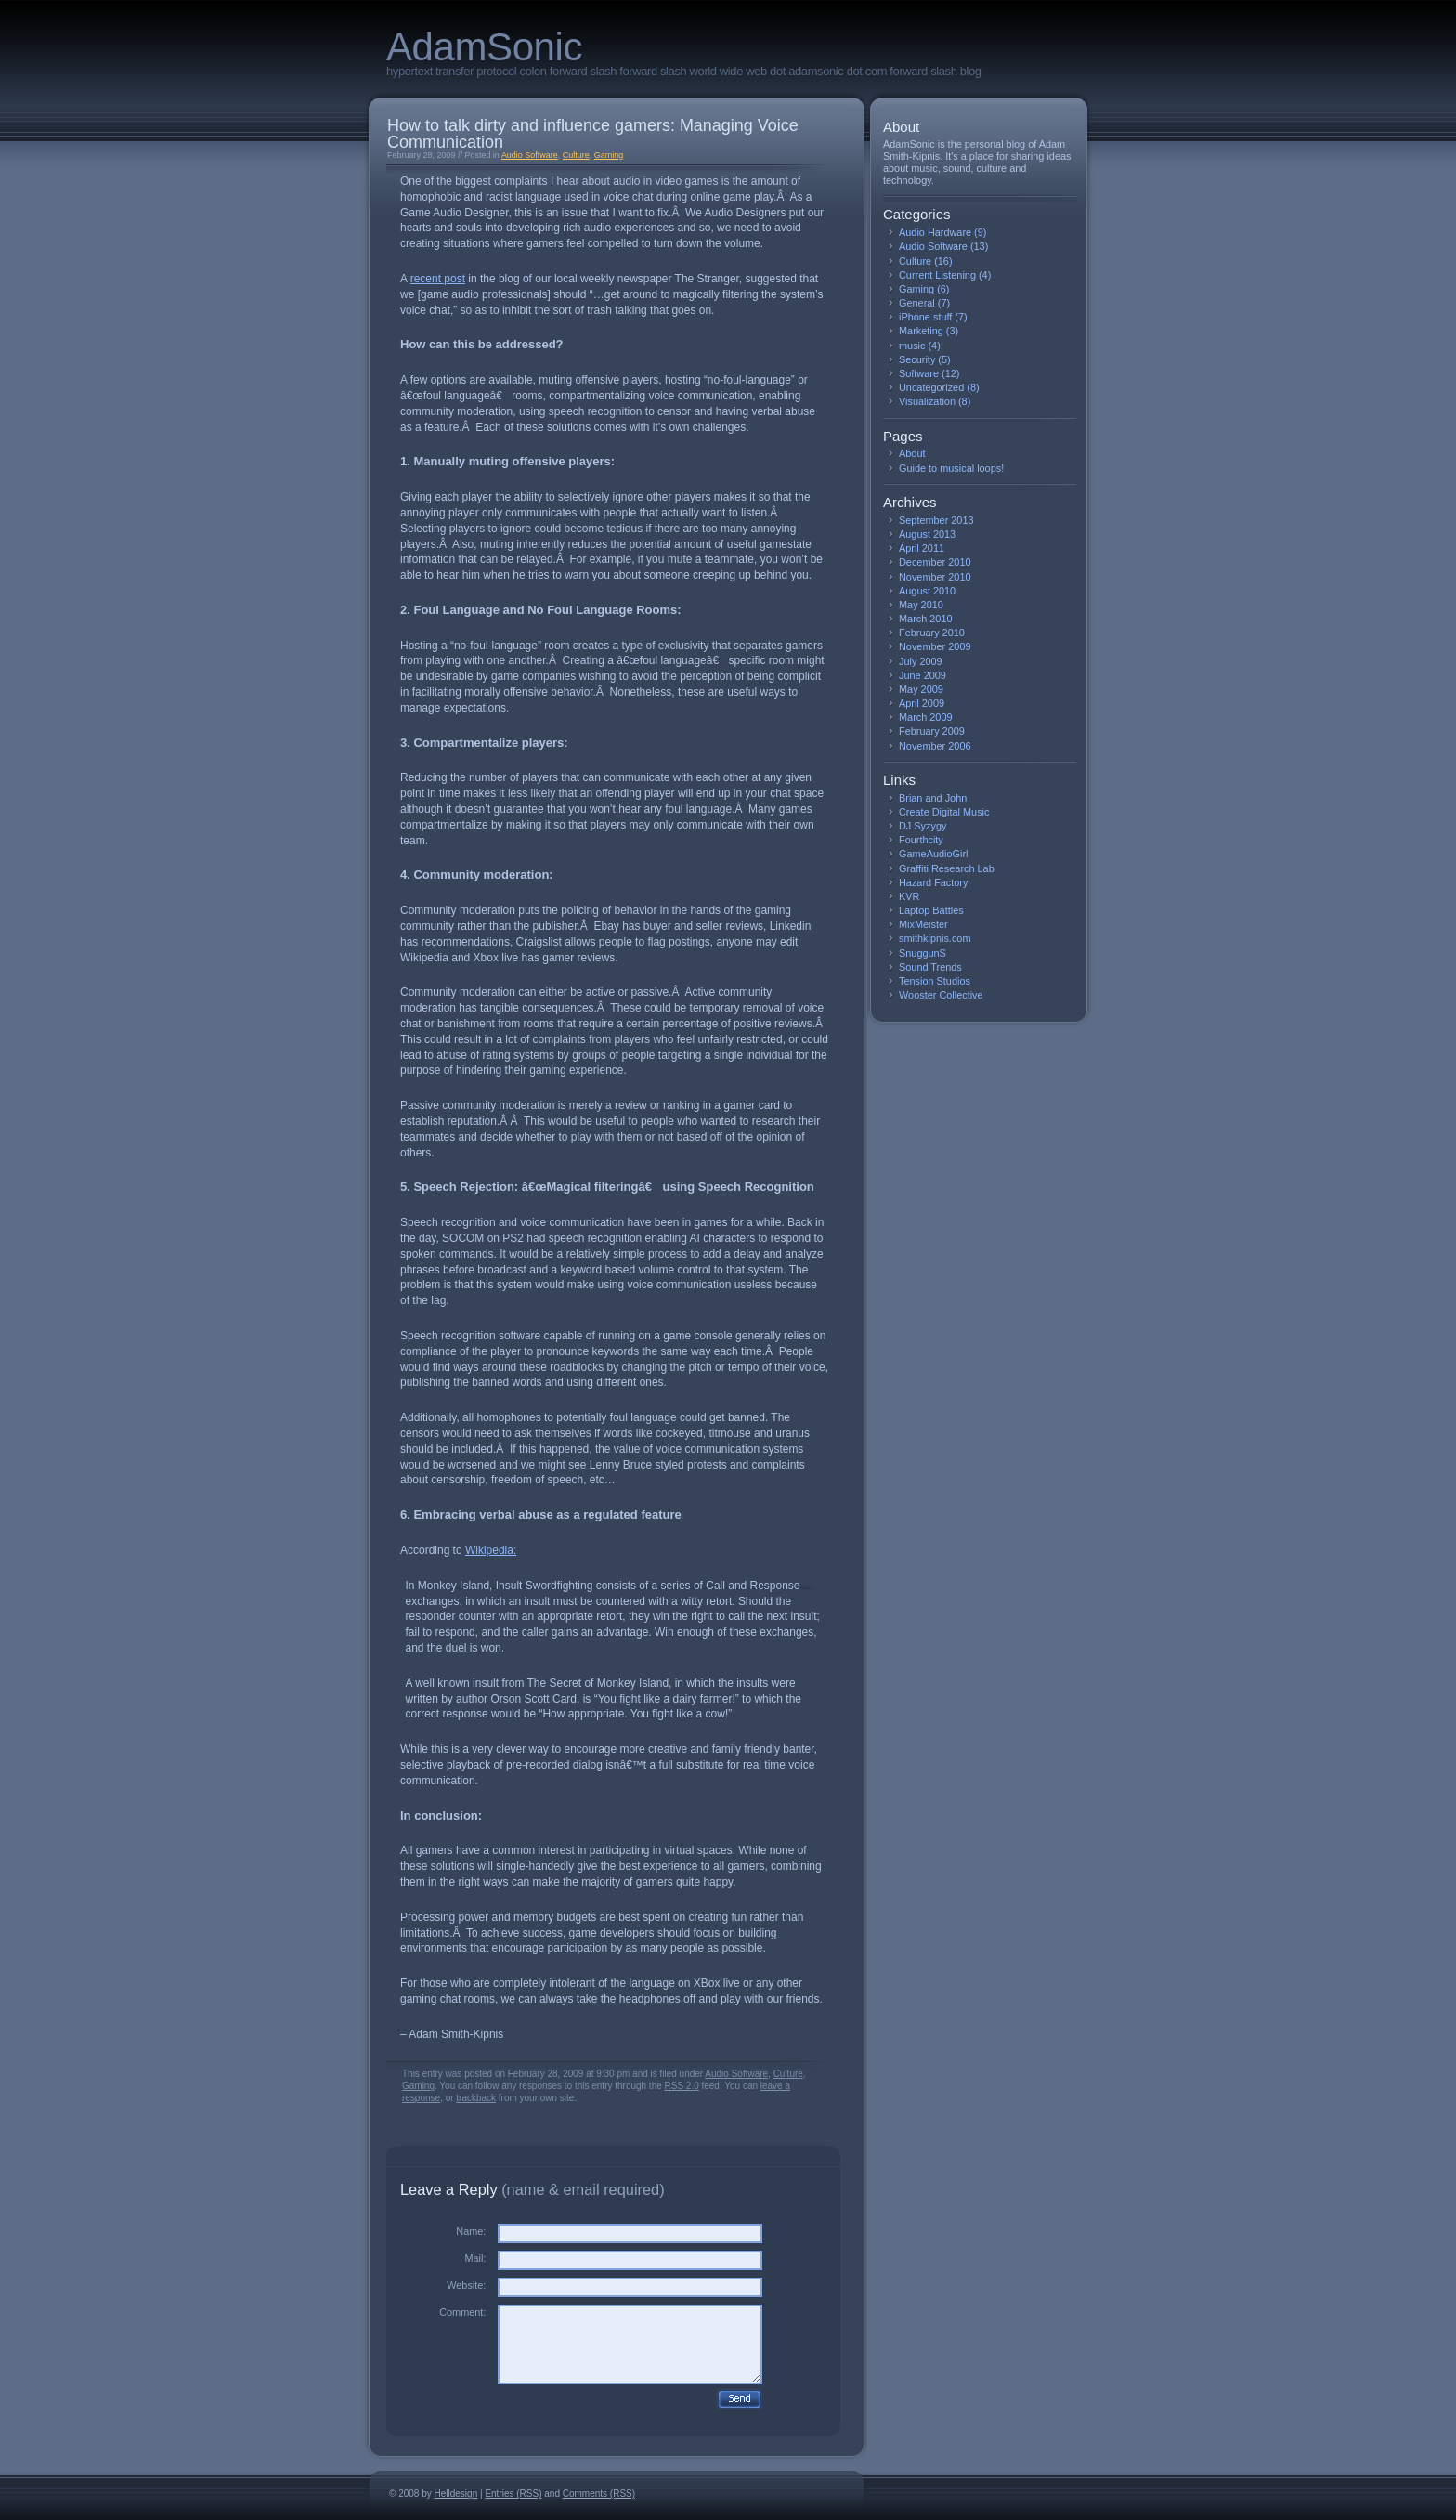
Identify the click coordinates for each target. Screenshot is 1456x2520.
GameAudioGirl (933, 853)
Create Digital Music (944, 811)
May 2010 (921, 604)
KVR (909, 896)
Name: (471, 2231)
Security (917, 359)
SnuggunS (922, 953)
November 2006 (935, 745)
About (912, 453)
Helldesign (456, 2493)
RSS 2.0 (682, 2086)
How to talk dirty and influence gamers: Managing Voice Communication (593, 133)
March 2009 (926, 717)
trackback (476, 2098)
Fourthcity (921, 839)
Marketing (921, 330)
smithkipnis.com (934, 938)
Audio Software (529, 155)
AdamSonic (484, 47)
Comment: (462, 2312)
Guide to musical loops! (951, 468)
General (917, 302)
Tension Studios (934, 980)
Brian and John (933, 797)
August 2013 (927, 534)
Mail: (475, 2258)
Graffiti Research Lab (946, 868)
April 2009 (921, 703)
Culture (576, 155)
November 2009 (935, 646)
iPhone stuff (925, 316)
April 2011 (921, 548)
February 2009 (932, 731)
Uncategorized (931, 387)
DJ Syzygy (922, 825)
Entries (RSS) (513, 2493)
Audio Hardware (935, 232)
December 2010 (935, 562)
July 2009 (920, 661)
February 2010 (932, 632)
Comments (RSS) (599, 2493)
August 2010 (927, 590)
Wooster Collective (941, 994)
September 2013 (936, 520)
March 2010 (926, 618)
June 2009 (922, 675)
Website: (466, 2285)
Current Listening (937, 275)
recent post (437, 278)
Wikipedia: (490, 1550)
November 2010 (935, 576)
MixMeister (923, 924)
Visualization (927, 401)
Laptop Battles (931, 910)
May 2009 (921, 689)
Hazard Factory (933, 882)
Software (919, 373)
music (912, 345)
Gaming (608, 155)
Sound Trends (930, 967)
